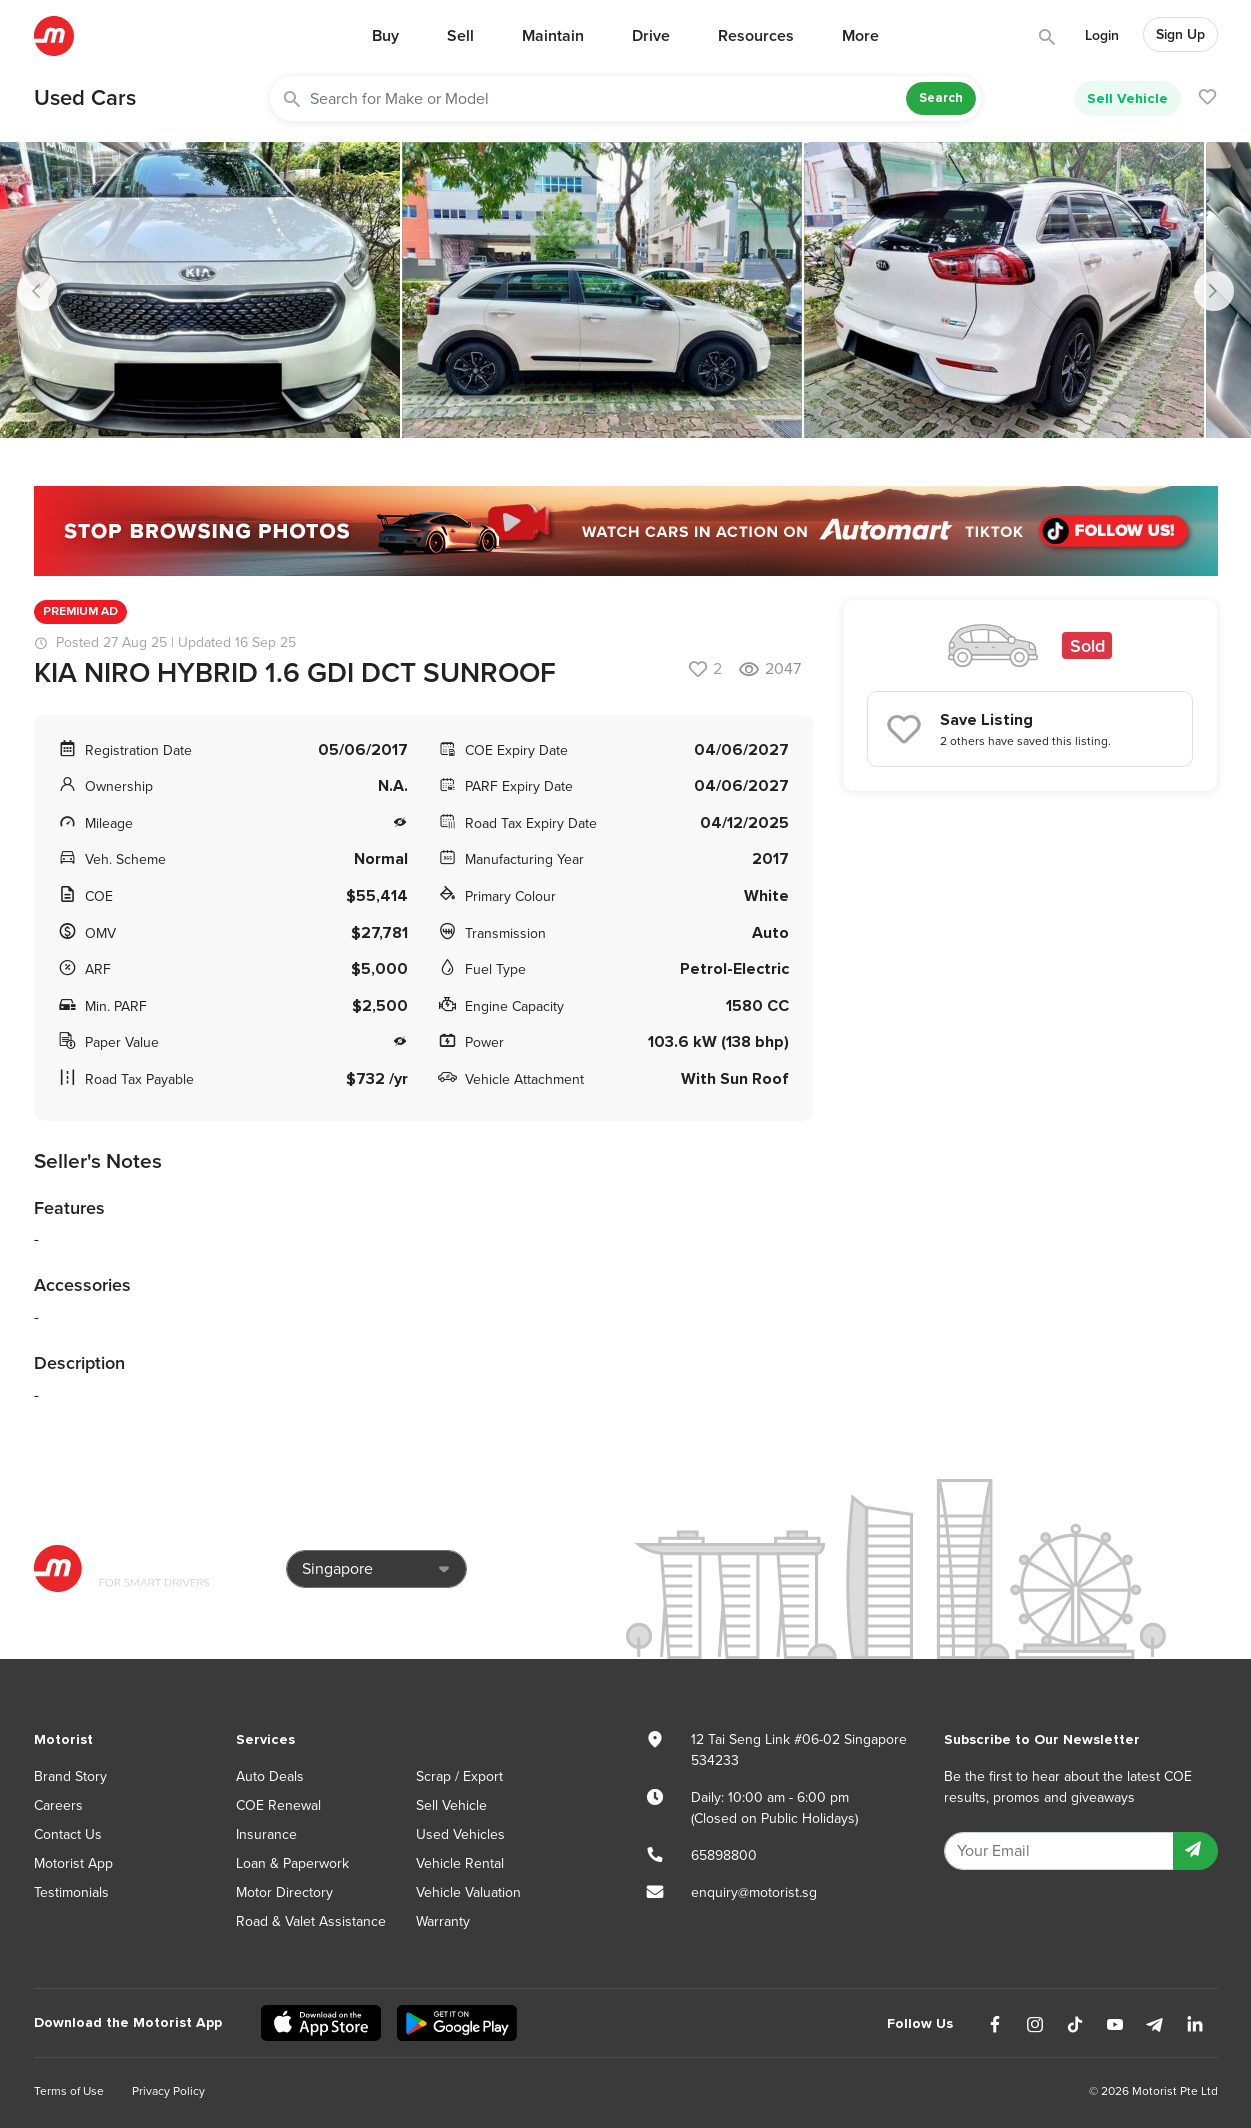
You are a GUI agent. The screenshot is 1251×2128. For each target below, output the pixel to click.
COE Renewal (278, 1805)
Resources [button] (756, 36)
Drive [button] (651, 36)
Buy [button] (385, 36)
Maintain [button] (553, 36)
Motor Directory (284, 1892)
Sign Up (1180, 34)
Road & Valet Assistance (311, 1921)
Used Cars (85, 98)
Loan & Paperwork (292, 1863)
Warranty (443, 1921)
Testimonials (71, 1892)
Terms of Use (69, 2091)
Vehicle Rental (460, 1863)
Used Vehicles (460, 1834)
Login (1102, 35)
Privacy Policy (168, 2091)
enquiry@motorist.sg (754, 1892)
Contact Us (68, 1834)
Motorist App (73, 1863)
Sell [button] (460, 36)
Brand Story (70, 1776)
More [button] (860, 36)
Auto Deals (270, 1776)
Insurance (266, 1834)
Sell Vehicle (1127, 98)
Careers (58, 1805)
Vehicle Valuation (468, 1892)
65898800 (724, 1855)
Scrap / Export (459, 1776)
